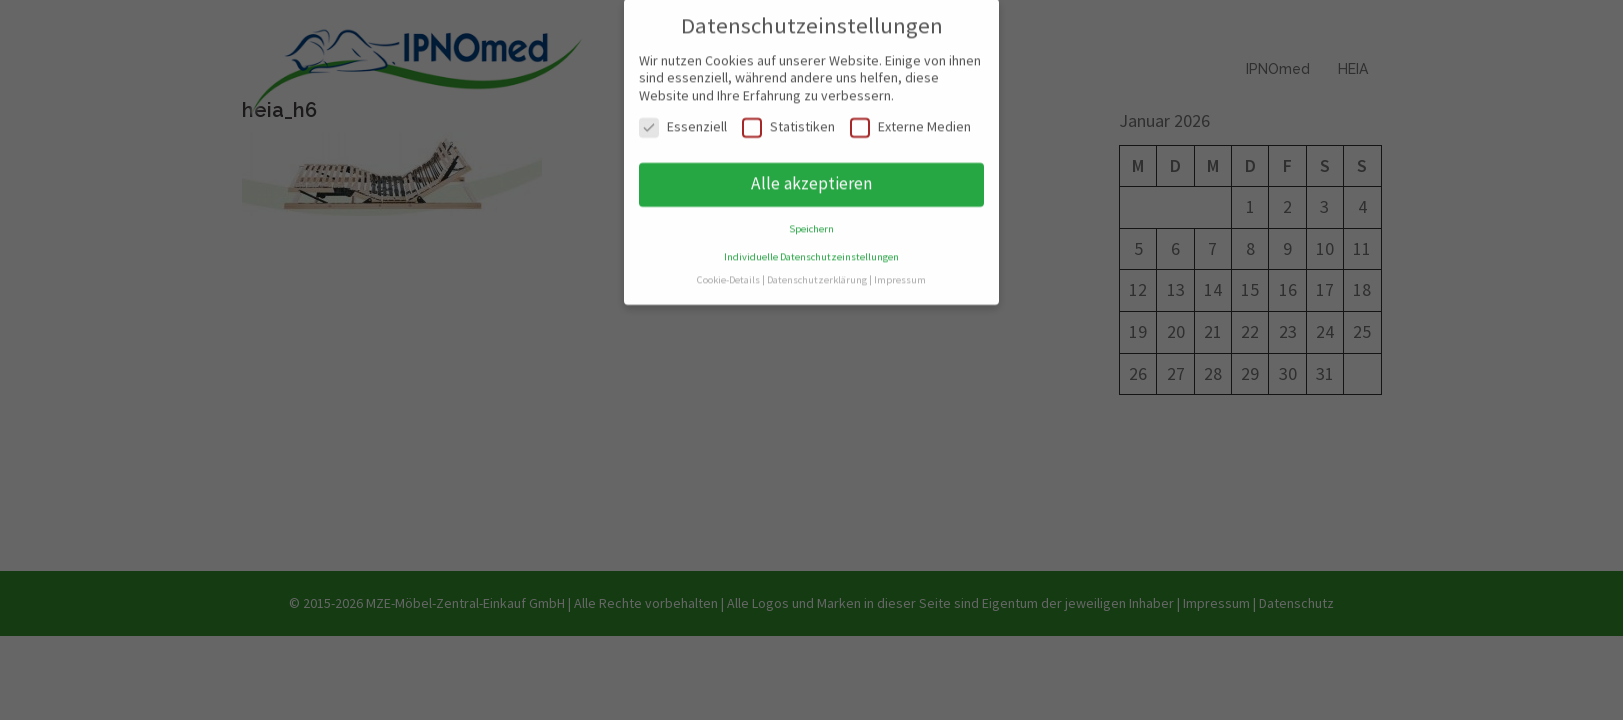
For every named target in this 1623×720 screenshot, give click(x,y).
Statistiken (788, 116)
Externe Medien (910, 116)
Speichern (811, 218)
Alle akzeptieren (811, 173)
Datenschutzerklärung (817, 269)
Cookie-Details (728, 269)
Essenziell (683, 116)
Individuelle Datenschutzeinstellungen (811, 246)
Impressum (900, 269)
